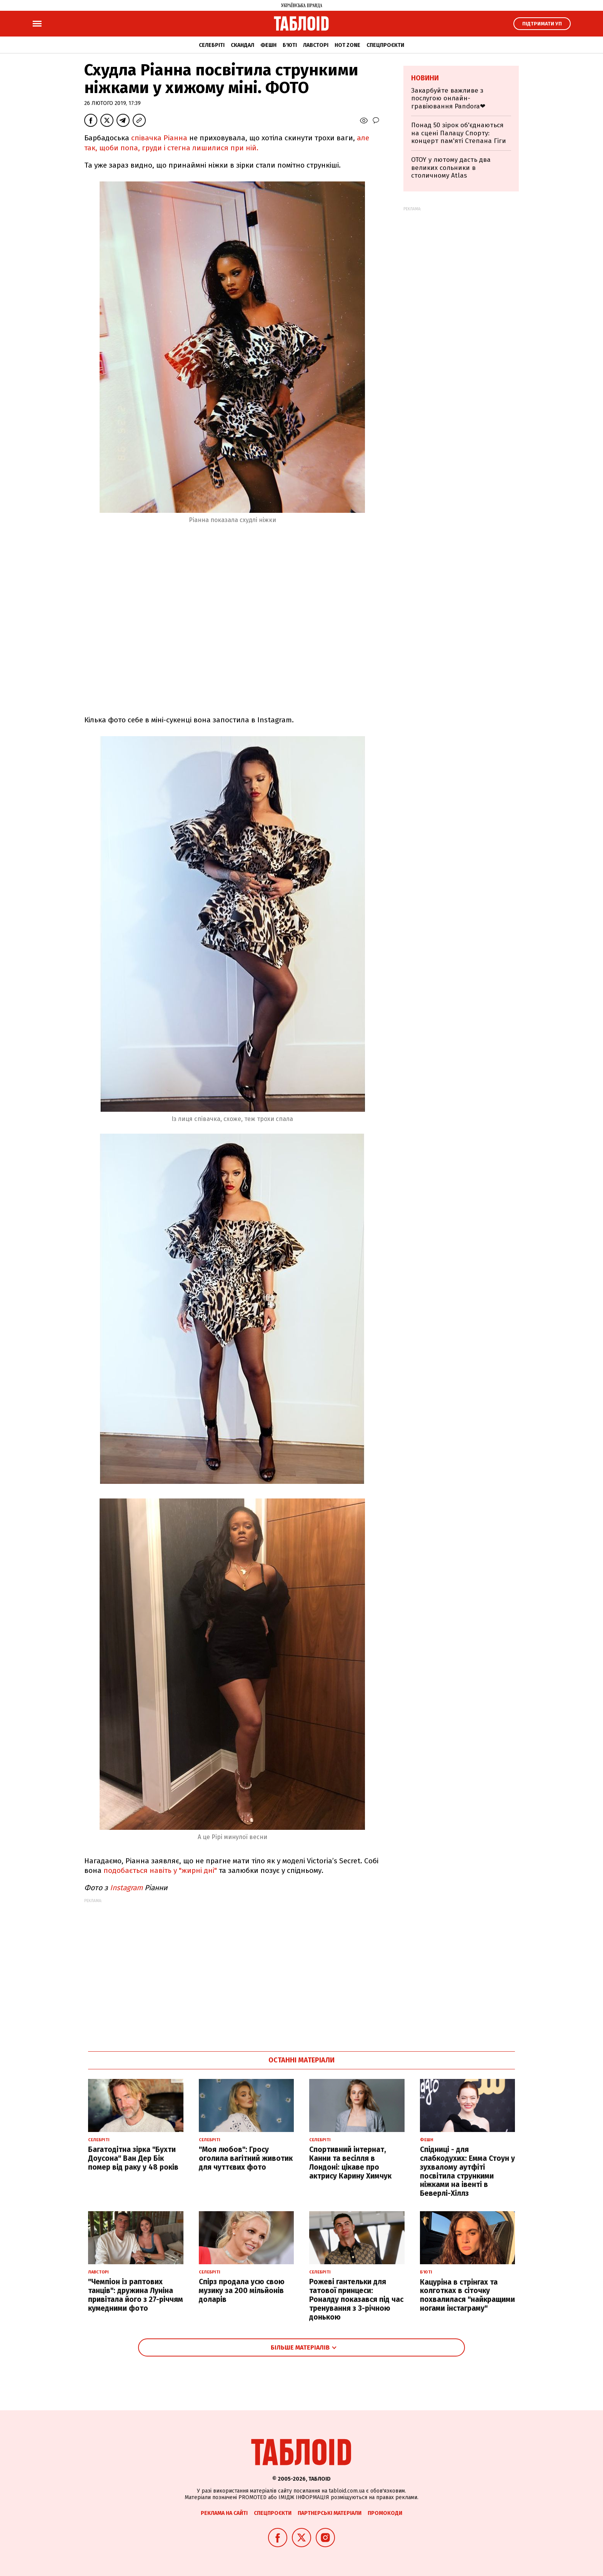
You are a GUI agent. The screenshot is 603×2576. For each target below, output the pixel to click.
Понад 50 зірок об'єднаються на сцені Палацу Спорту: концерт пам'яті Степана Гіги (458, 133)
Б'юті (290, 45)
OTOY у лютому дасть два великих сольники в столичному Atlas (451, 168)
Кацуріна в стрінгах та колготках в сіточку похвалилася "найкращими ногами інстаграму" (467, 2295)
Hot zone (347, 45)
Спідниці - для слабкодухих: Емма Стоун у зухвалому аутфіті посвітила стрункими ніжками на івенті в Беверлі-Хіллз (467, 2171)
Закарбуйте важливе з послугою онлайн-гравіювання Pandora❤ (448, 98)
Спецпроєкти (385, 45)
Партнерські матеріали (329, 2513)
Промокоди (385, 2513)
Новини (425, 78)
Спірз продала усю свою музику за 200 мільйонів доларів (242, 2290)
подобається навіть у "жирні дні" (160, 1870)
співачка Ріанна (159, 137)
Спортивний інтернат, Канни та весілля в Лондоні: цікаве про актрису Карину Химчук (350, 2162)
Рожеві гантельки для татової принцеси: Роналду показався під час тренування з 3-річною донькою (356, 2299)
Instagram (126, 1887)
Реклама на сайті (224, 2513)
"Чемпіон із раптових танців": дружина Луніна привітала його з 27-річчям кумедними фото (135, 2294)
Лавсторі (315, 45)
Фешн (268, 45)
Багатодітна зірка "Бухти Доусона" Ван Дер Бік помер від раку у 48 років (133, 2158)
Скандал (242, 45)
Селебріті (212, 45)
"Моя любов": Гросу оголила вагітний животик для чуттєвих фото (246, 2158)
